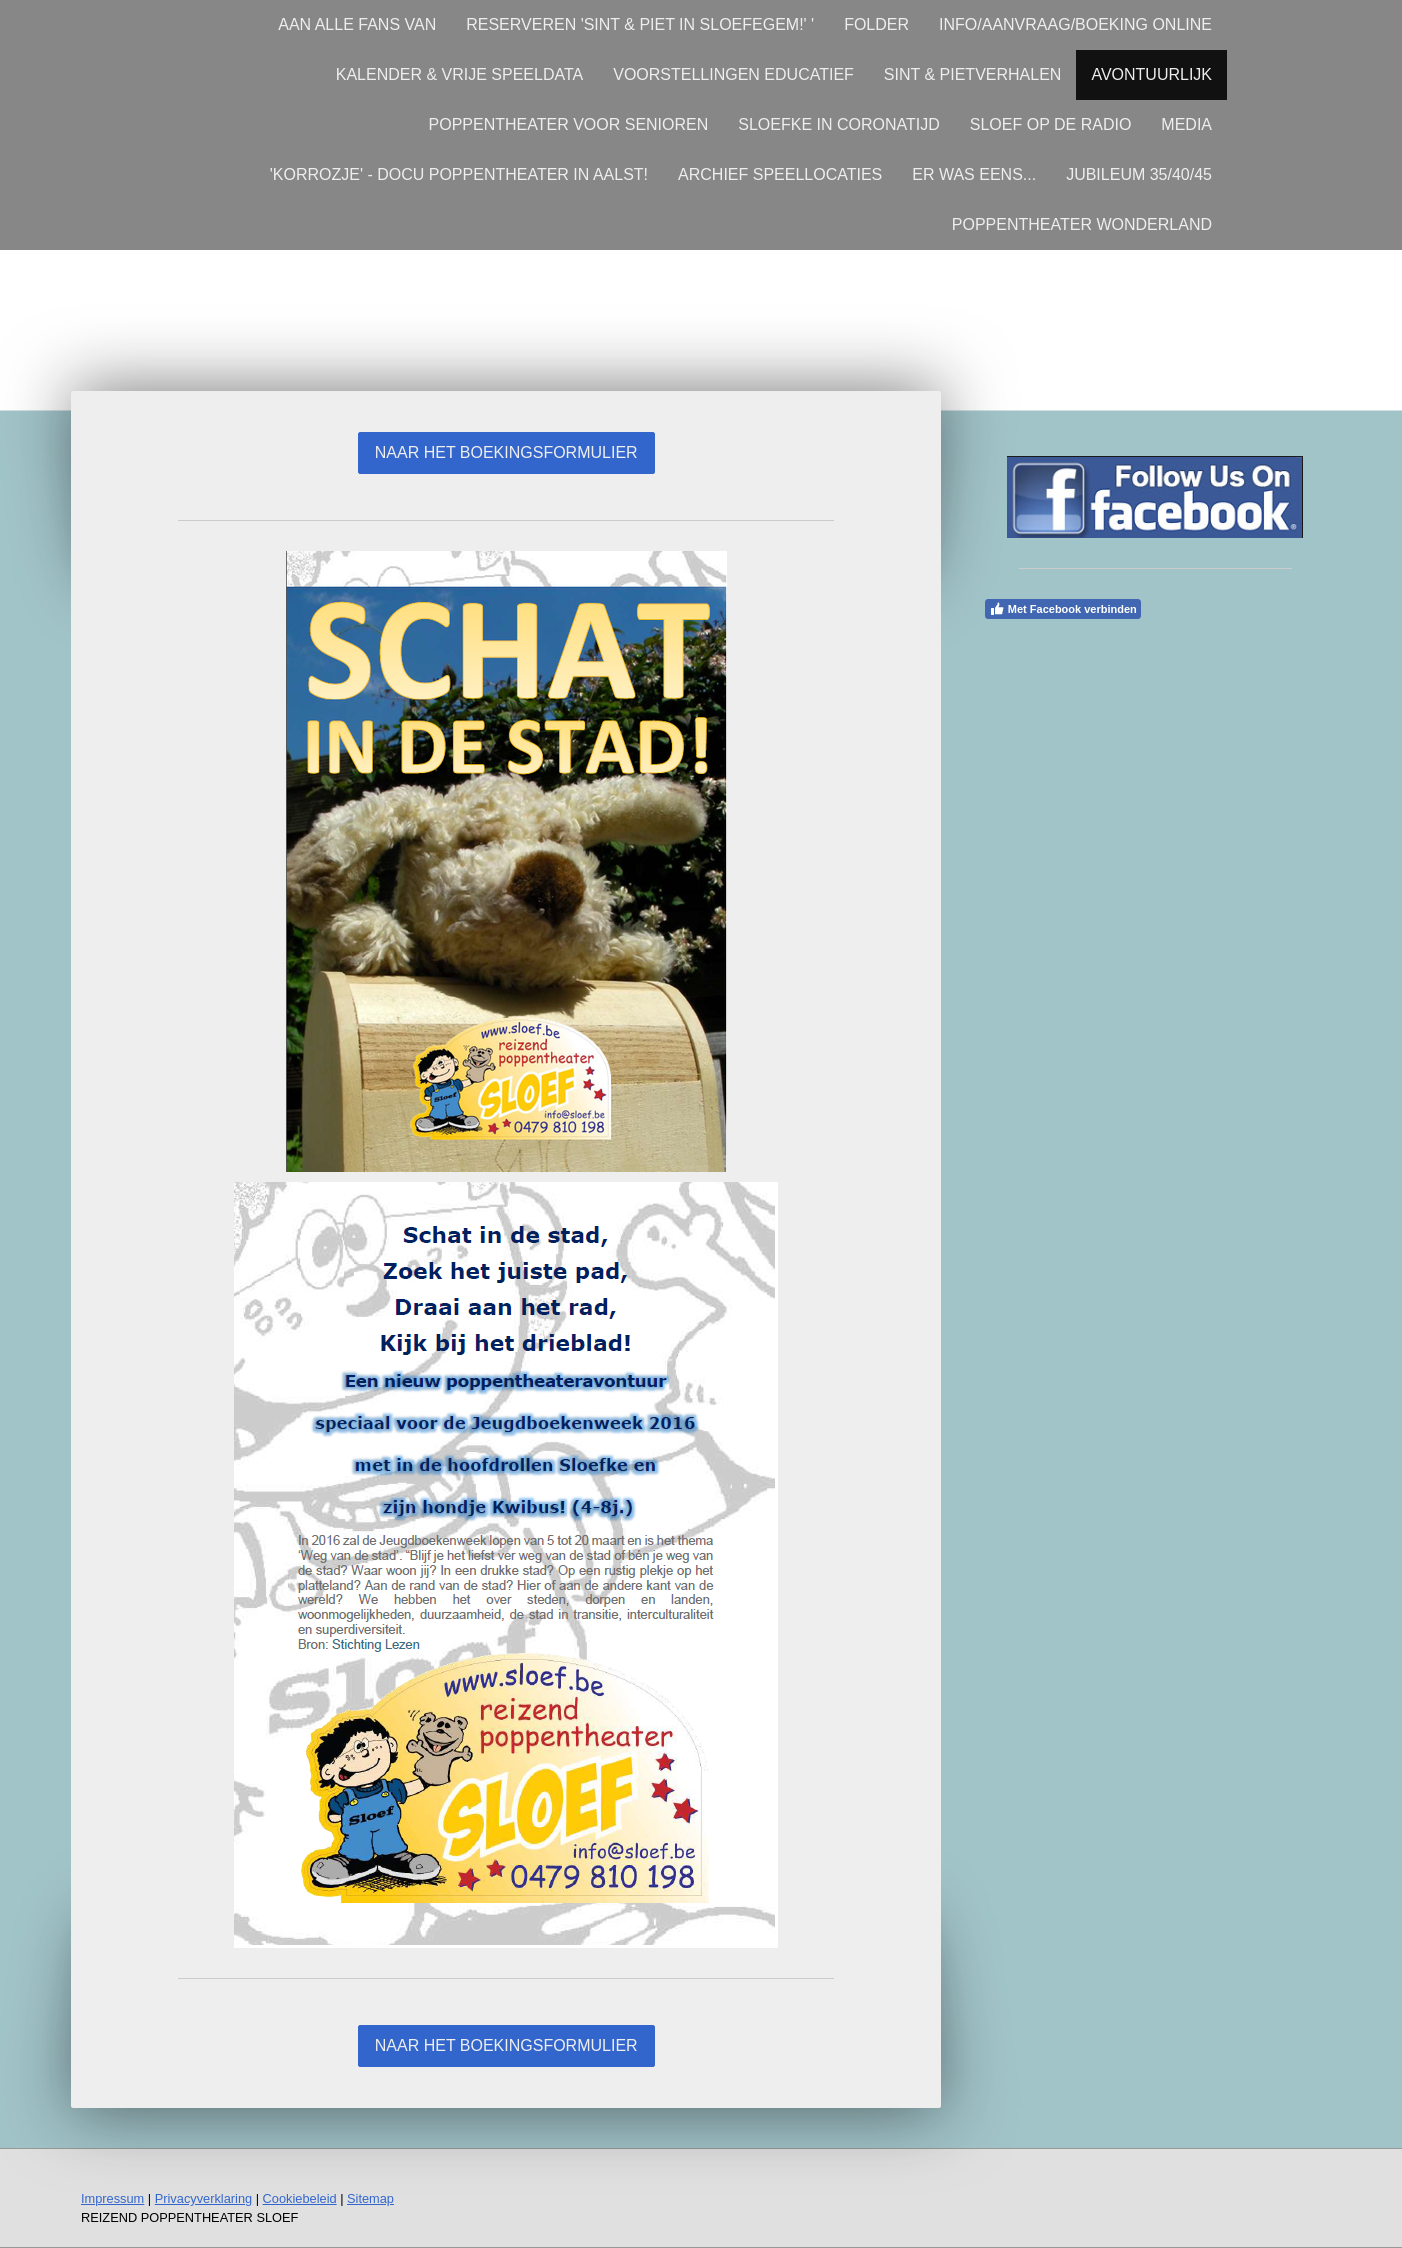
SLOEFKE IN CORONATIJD (839, 124)
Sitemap (370, 2198)
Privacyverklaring (203, 2198)
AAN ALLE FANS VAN (357, 24)
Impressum (112, 2198)
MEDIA (1186, 124)
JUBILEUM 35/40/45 (1139, 174)
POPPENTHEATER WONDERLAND (1082, 224)
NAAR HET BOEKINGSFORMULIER (506, 452)
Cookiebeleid (300, 2198)
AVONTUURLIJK (1151, 74)
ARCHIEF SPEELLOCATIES (780, 174)
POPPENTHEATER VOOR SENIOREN (569, 124)
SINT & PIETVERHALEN (973, 74)
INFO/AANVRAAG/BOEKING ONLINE (1075, 24)
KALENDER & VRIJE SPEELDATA (459, 74)
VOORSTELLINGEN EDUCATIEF (733, 74)
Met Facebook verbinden (1063, 609)
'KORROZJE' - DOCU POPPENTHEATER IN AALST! (459, 174)
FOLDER (876, 24)
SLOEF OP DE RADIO (1051, 124)
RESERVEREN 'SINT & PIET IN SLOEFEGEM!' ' (640, 24)
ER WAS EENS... (974, 174)
